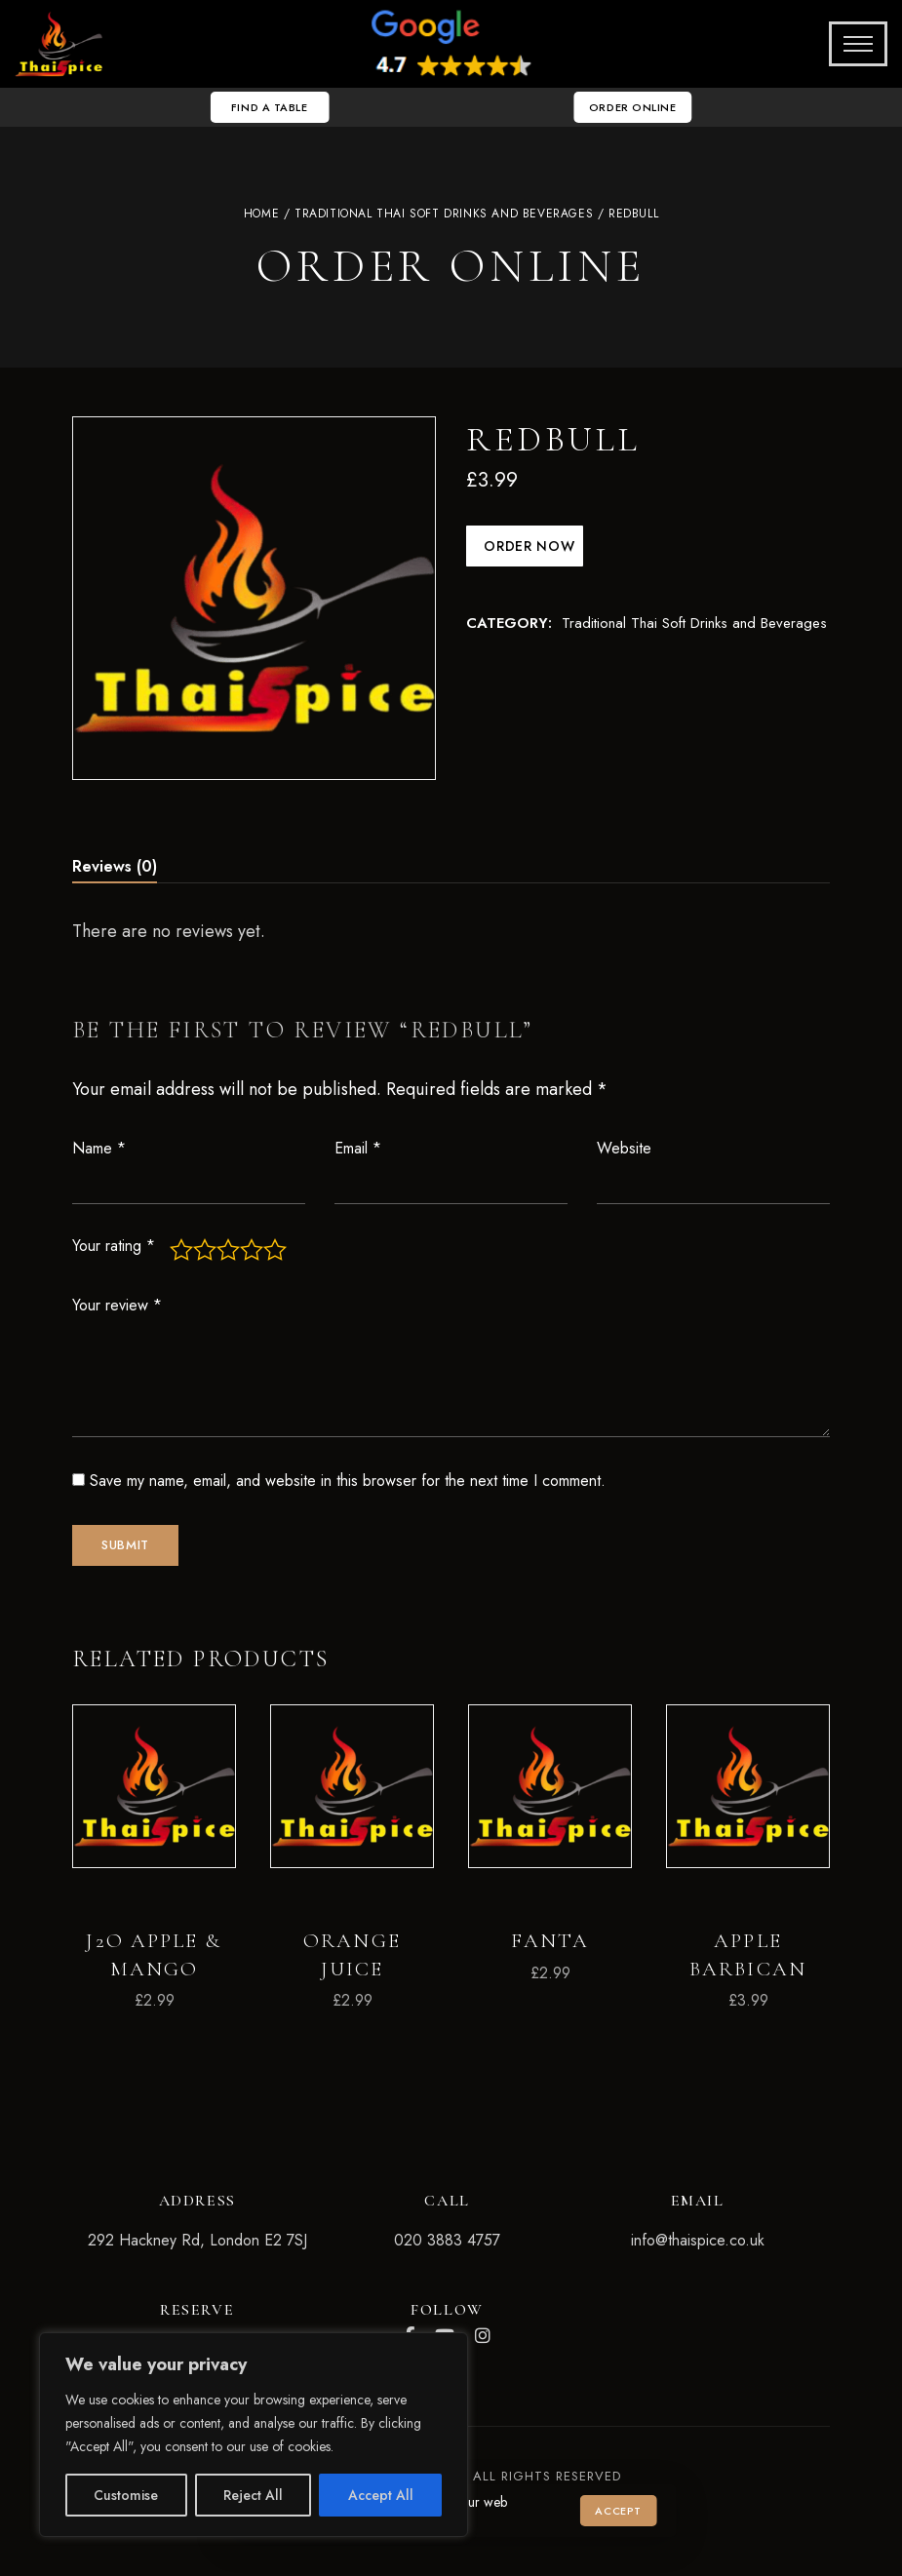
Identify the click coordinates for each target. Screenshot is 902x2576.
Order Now (527, 546)
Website (624, 1148)
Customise (126, 2495)
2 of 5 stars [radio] (204, 1250)
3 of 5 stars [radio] (228, 1250)
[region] (253, 2434)
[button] (263, 107)
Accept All (380, 2495)
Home (261, 213)
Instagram (482, 2336)
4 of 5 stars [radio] (251, 1250)
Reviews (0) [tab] (114, 866)
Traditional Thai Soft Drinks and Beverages (443, 213)
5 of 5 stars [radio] (275, 1250)
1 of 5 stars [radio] (181, 1250)
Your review (117, 1305)
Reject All (253, 2495)
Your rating (113, 1245)
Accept (618, 2510)
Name (99, 1148)
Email (357, 1148)
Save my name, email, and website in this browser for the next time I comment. (348, 1480)
